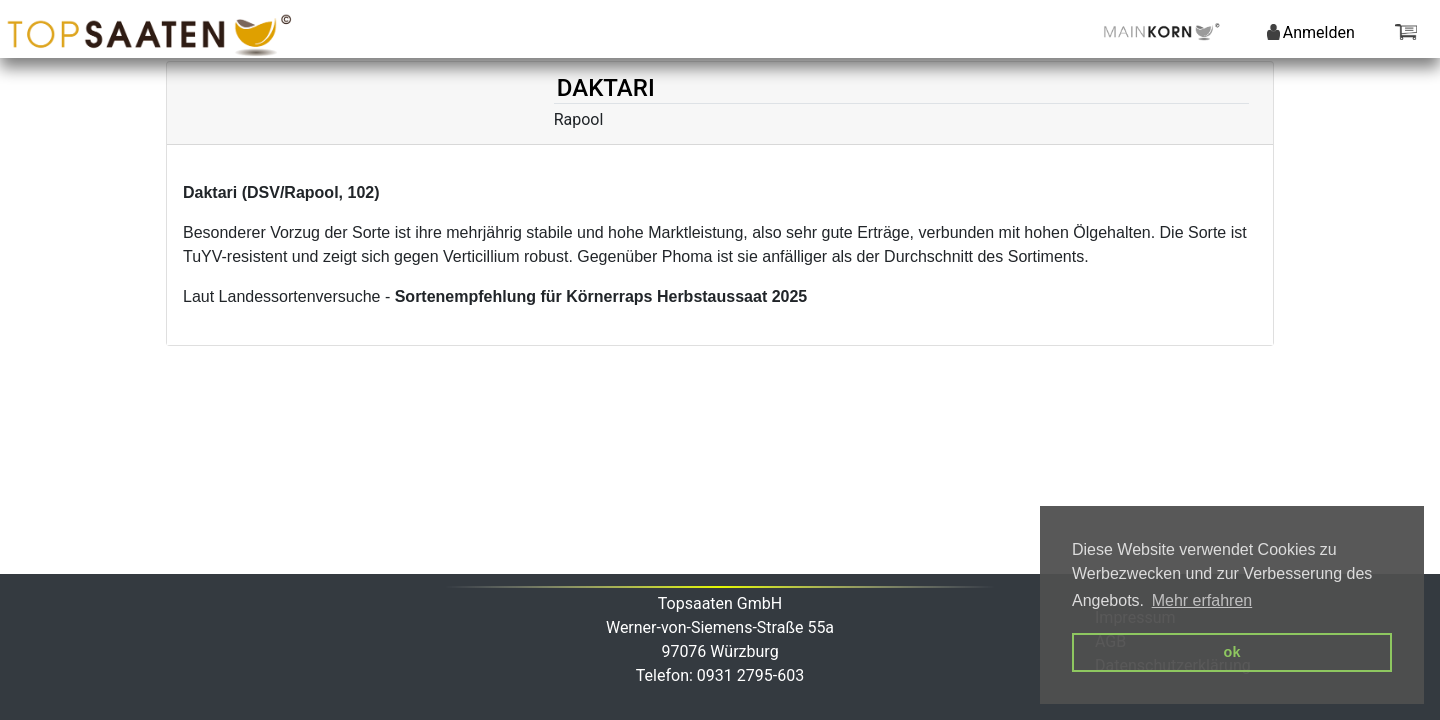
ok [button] (1232, 652)
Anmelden (1311, 32)
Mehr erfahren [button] (1202, 600)
